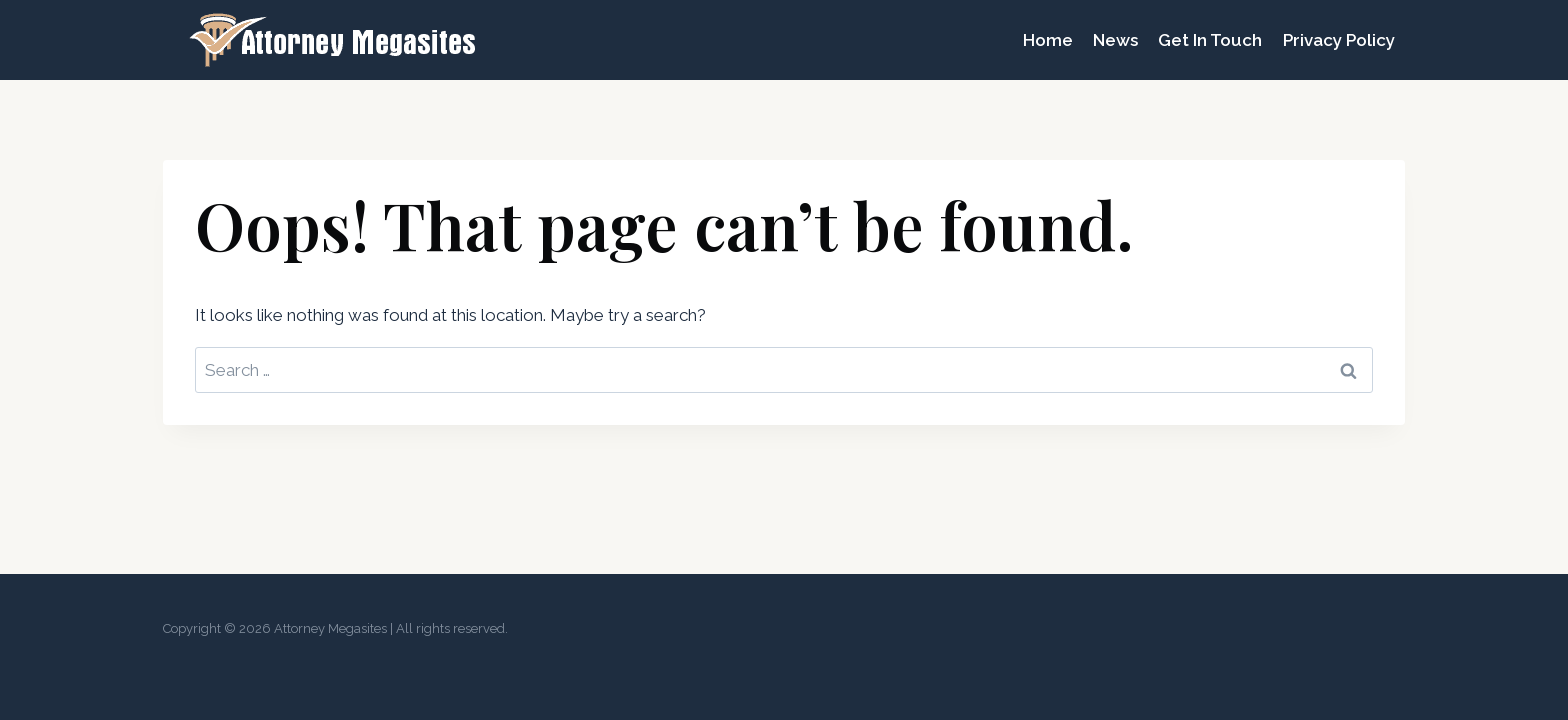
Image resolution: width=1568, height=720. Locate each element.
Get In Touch (1210, 40)
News (1115, 40)
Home (1048, 40)
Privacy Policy (1339, 40)
